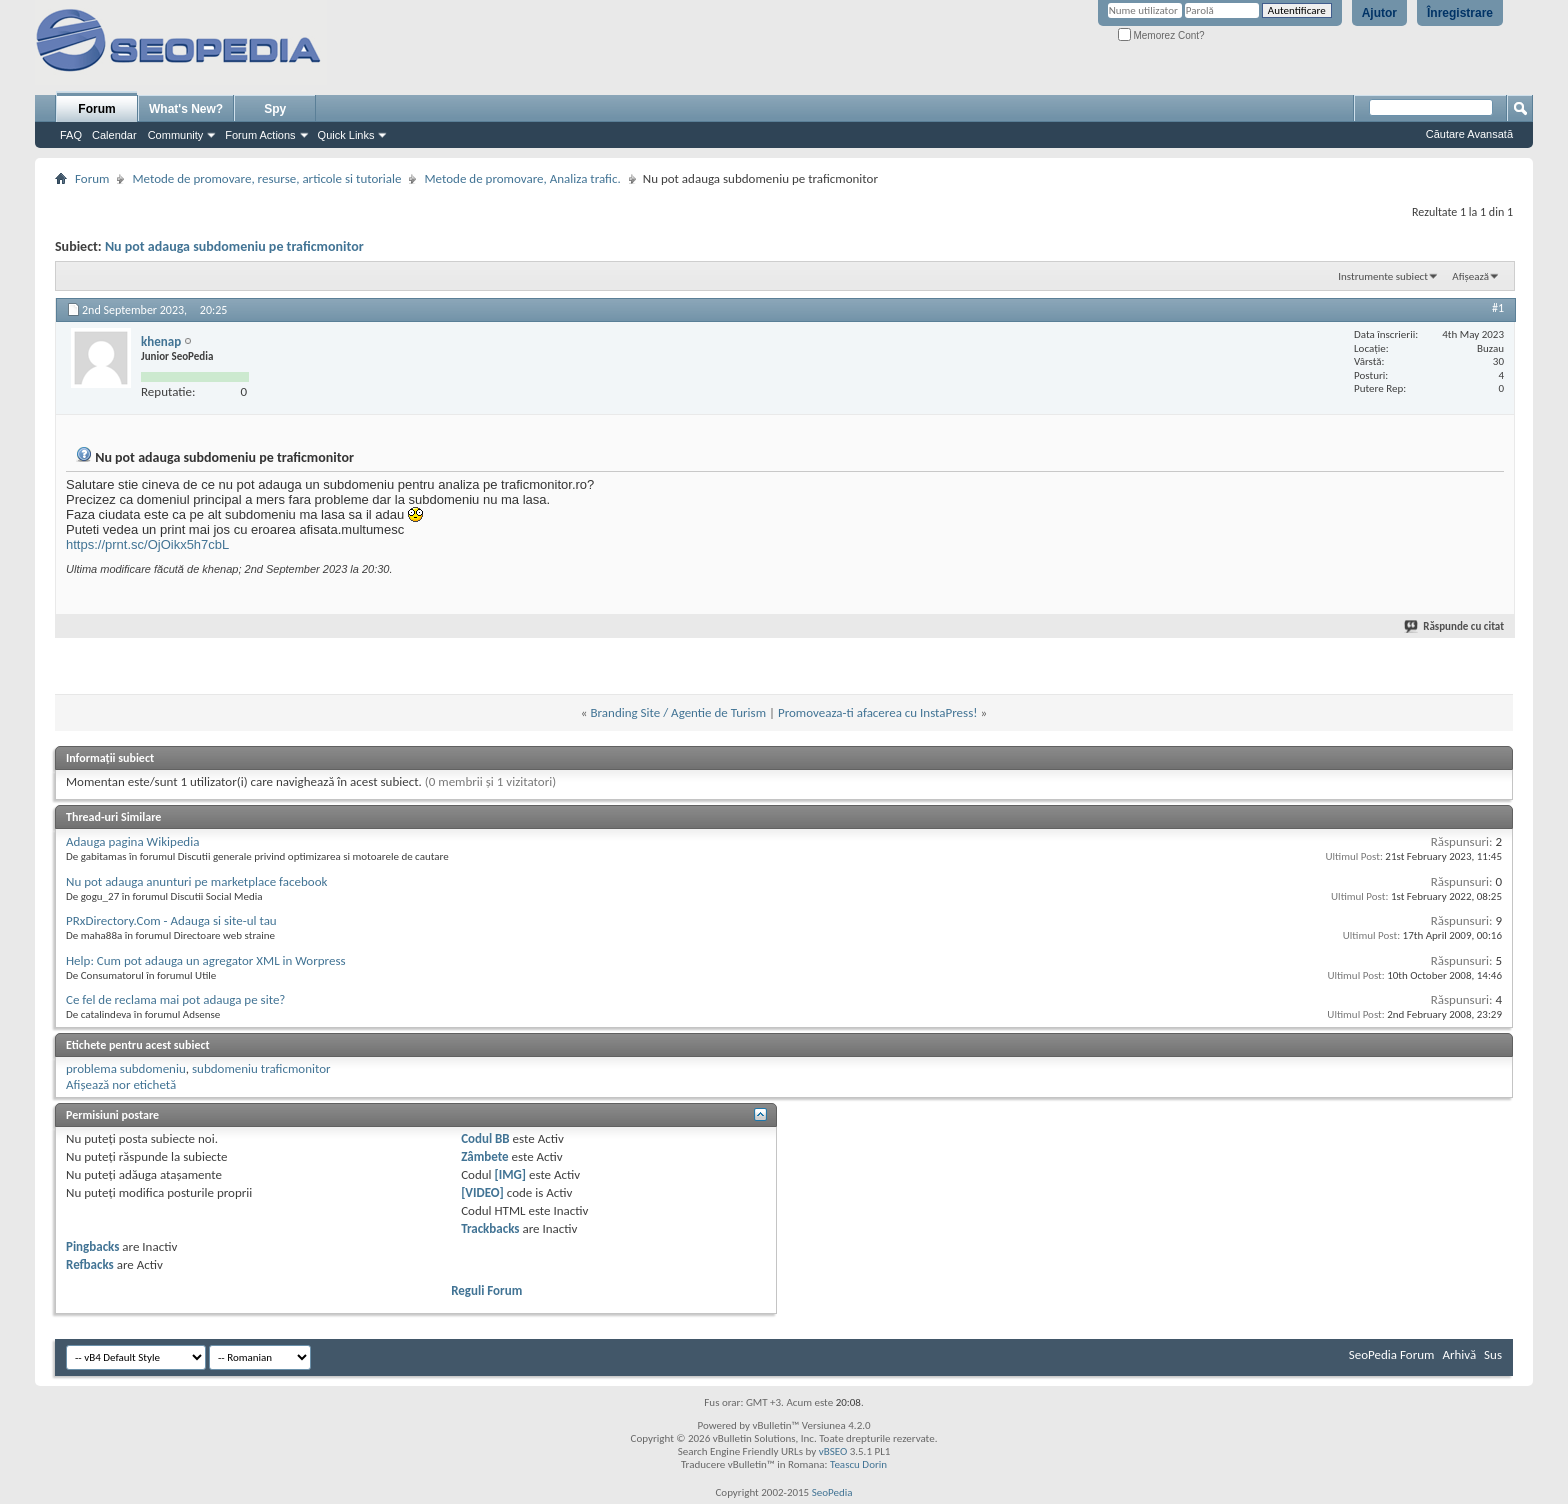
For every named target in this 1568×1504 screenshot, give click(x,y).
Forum (96, 109)
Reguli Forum (486, 1290)
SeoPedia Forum (1392, 1354)
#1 (1498, 308)
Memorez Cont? (1161, 35)
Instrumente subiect (1383, 276)
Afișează (1470, 276)
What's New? (186, 109)
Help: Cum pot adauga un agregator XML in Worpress (206, 960)
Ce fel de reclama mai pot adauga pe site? (175, 999)
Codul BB (485, 1138)
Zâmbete (484, 1156)
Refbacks (90, 1264)
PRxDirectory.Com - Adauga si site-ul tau (171, 920)
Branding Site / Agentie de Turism (678, 712)
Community (176, 135)
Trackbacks (490, 1228)
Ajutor (1379, 13)
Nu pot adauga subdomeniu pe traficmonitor (234, 246)
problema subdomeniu (126, 1068)
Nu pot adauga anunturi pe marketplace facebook (196, 881)
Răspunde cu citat (1455, 626)
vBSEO (833, 1451)
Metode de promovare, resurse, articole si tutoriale (266, 178)
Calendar (114, 135)
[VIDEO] (482, 1192)
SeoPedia (832, 1492)
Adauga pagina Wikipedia (132, 841)
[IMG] (511, 1174)
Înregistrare (1460, 13)
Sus (1493, 1354)
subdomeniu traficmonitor (261, 1068)
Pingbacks (92, 1246)
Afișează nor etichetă (121, 1084)
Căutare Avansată (1469, 134)
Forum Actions (260, 135)
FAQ (71, 135)
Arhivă (1459, 1354)
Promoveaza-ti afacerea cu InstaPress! (878, 712)
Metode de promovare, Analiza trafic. (522, 178)
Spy (275, 109)
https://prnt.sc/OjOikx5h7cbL (147, 544)
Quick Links (346, 135)
